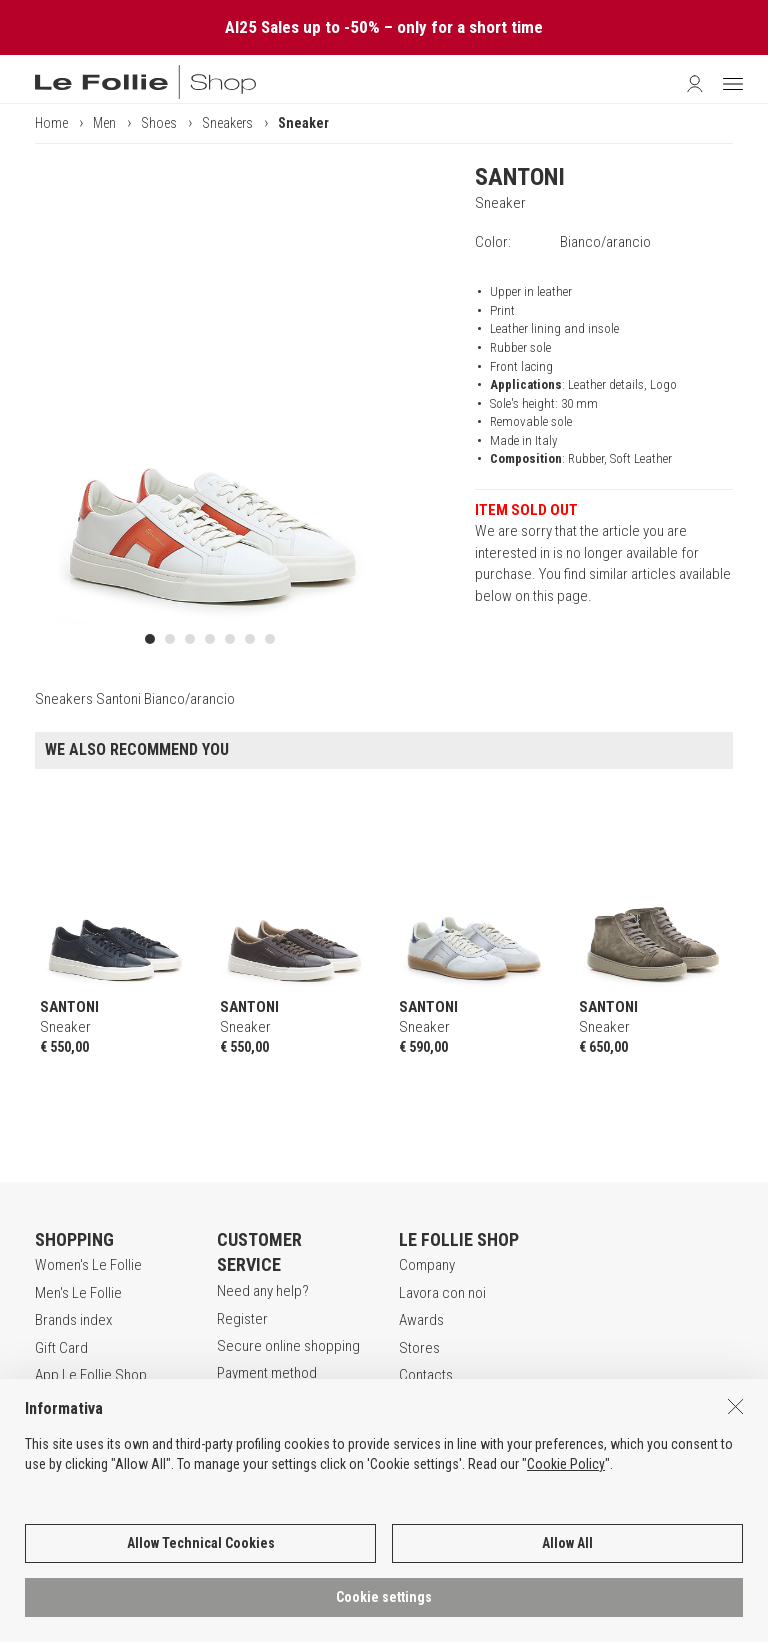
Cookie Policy (566, 1597)
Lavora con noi (442, 1293)
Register (242, 1319)
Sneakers (227, 123)
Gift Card (61, 1348)
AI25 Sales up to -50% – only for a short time (384, 27)
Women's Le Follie (88, 1265)
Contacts (426, 1375)
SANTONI (520, 177)
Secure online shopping (288, 1346)
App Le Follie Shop (91, 1375)
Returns (240, 1401)
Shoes (159, 123)
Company (427, 1265)
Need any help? (263, 1291)
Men (104, 123)
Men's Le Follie (78, 1293)
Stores (419, 1348)
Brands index (73, 1320)
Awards (421, 1320)
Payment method (267, 1373)
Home (51, 123)
